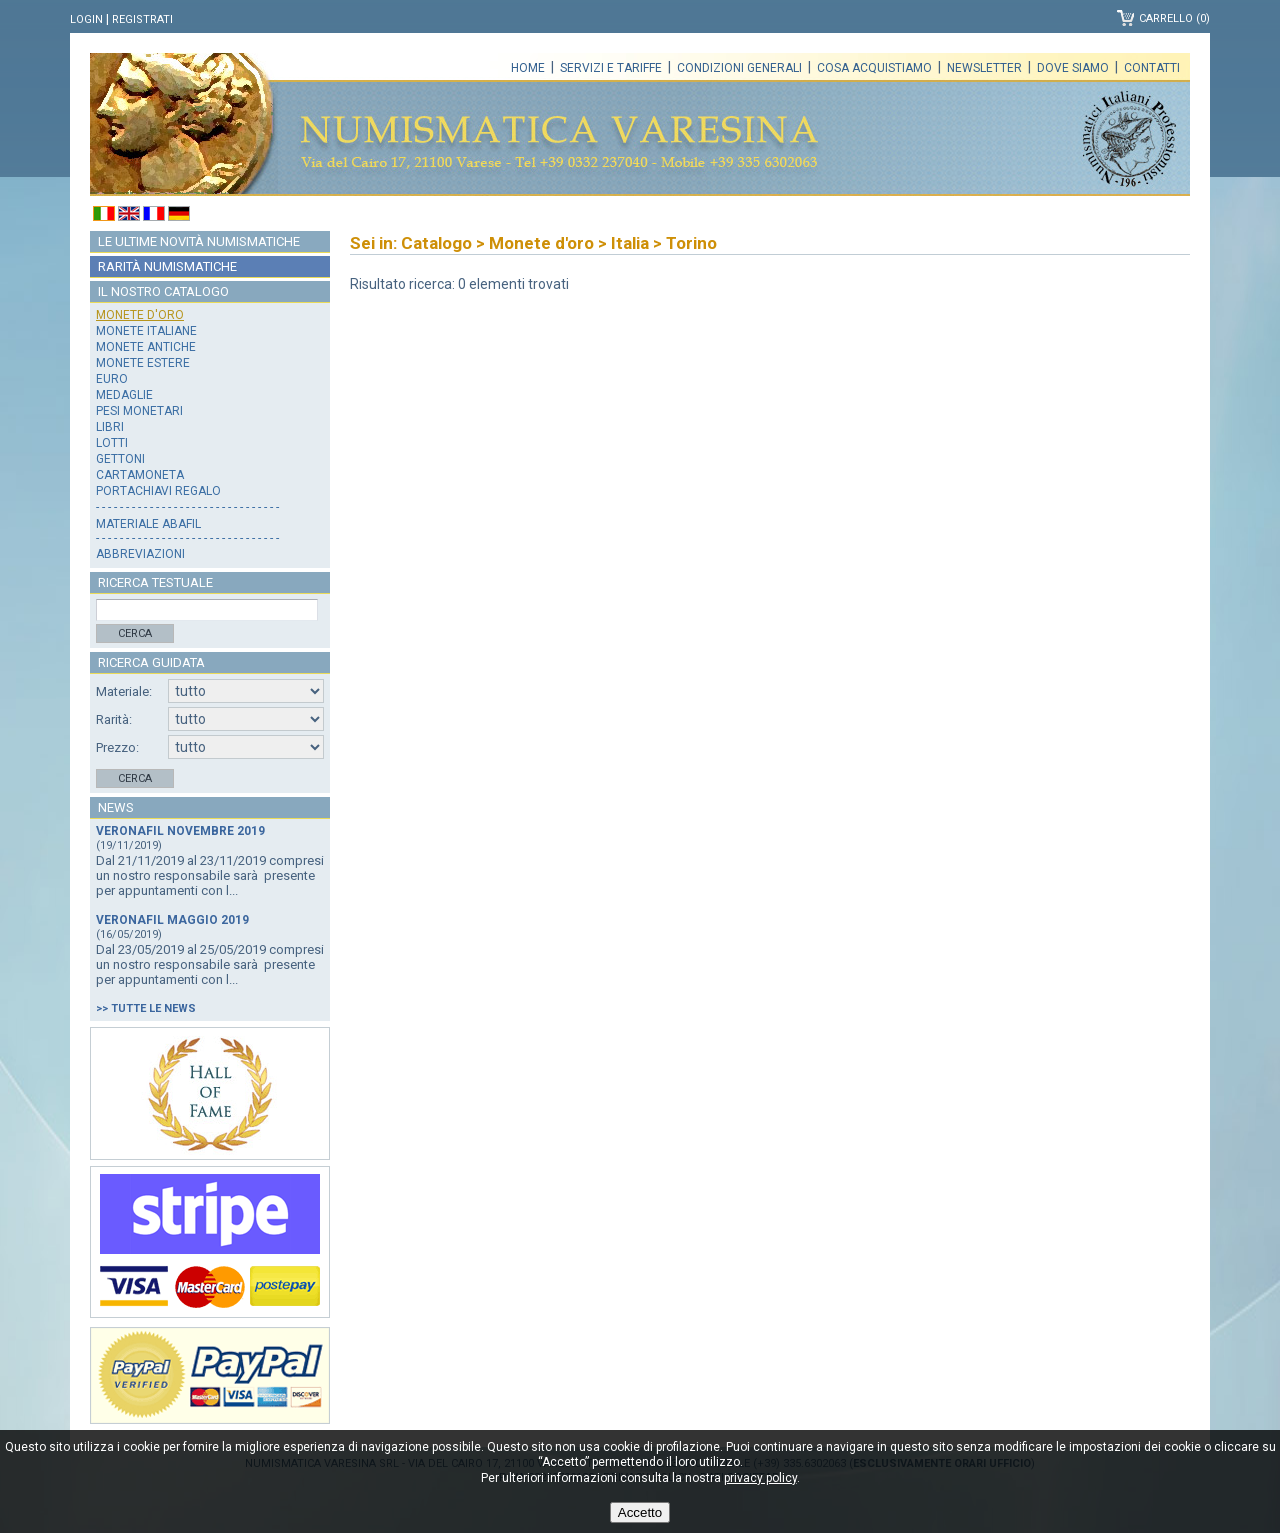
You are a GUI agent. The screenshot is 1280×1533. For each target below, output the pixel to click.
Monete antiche (146, 347)
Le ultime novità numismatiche (199, 241)
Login (86, 19)
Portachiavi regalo (158, 491)
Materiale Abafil (148, 524)
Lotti (112, 443)
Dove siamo (1073, 68)
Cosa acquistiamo (874, 68)
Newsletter (984, 68)
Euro (112, 379)
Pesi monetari (139, 411)
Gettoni (120, 459)
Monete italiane (146, 331)
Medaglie (124, 395)
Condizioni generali (739, 68)
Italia (630, 243)
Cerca (135, 633)
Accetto (640, 1512)
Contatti (1152, 68)
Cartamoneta (140, 475)
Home (528, 68)
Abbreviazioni (140, 554)
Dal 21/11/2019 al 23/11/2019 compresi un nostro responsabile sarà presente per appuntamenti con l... (210, 875)
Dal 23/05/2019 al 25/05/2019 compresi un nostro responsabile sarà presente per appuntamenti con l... (210, 964)
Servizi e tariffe (611, 68)
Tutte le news (153, 1008)
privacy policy (760, 1478)
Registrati (142, 19)
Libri (110, 427)
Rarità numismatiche (167, 266)
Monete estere (143, 363)
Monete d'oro (140, 315)
